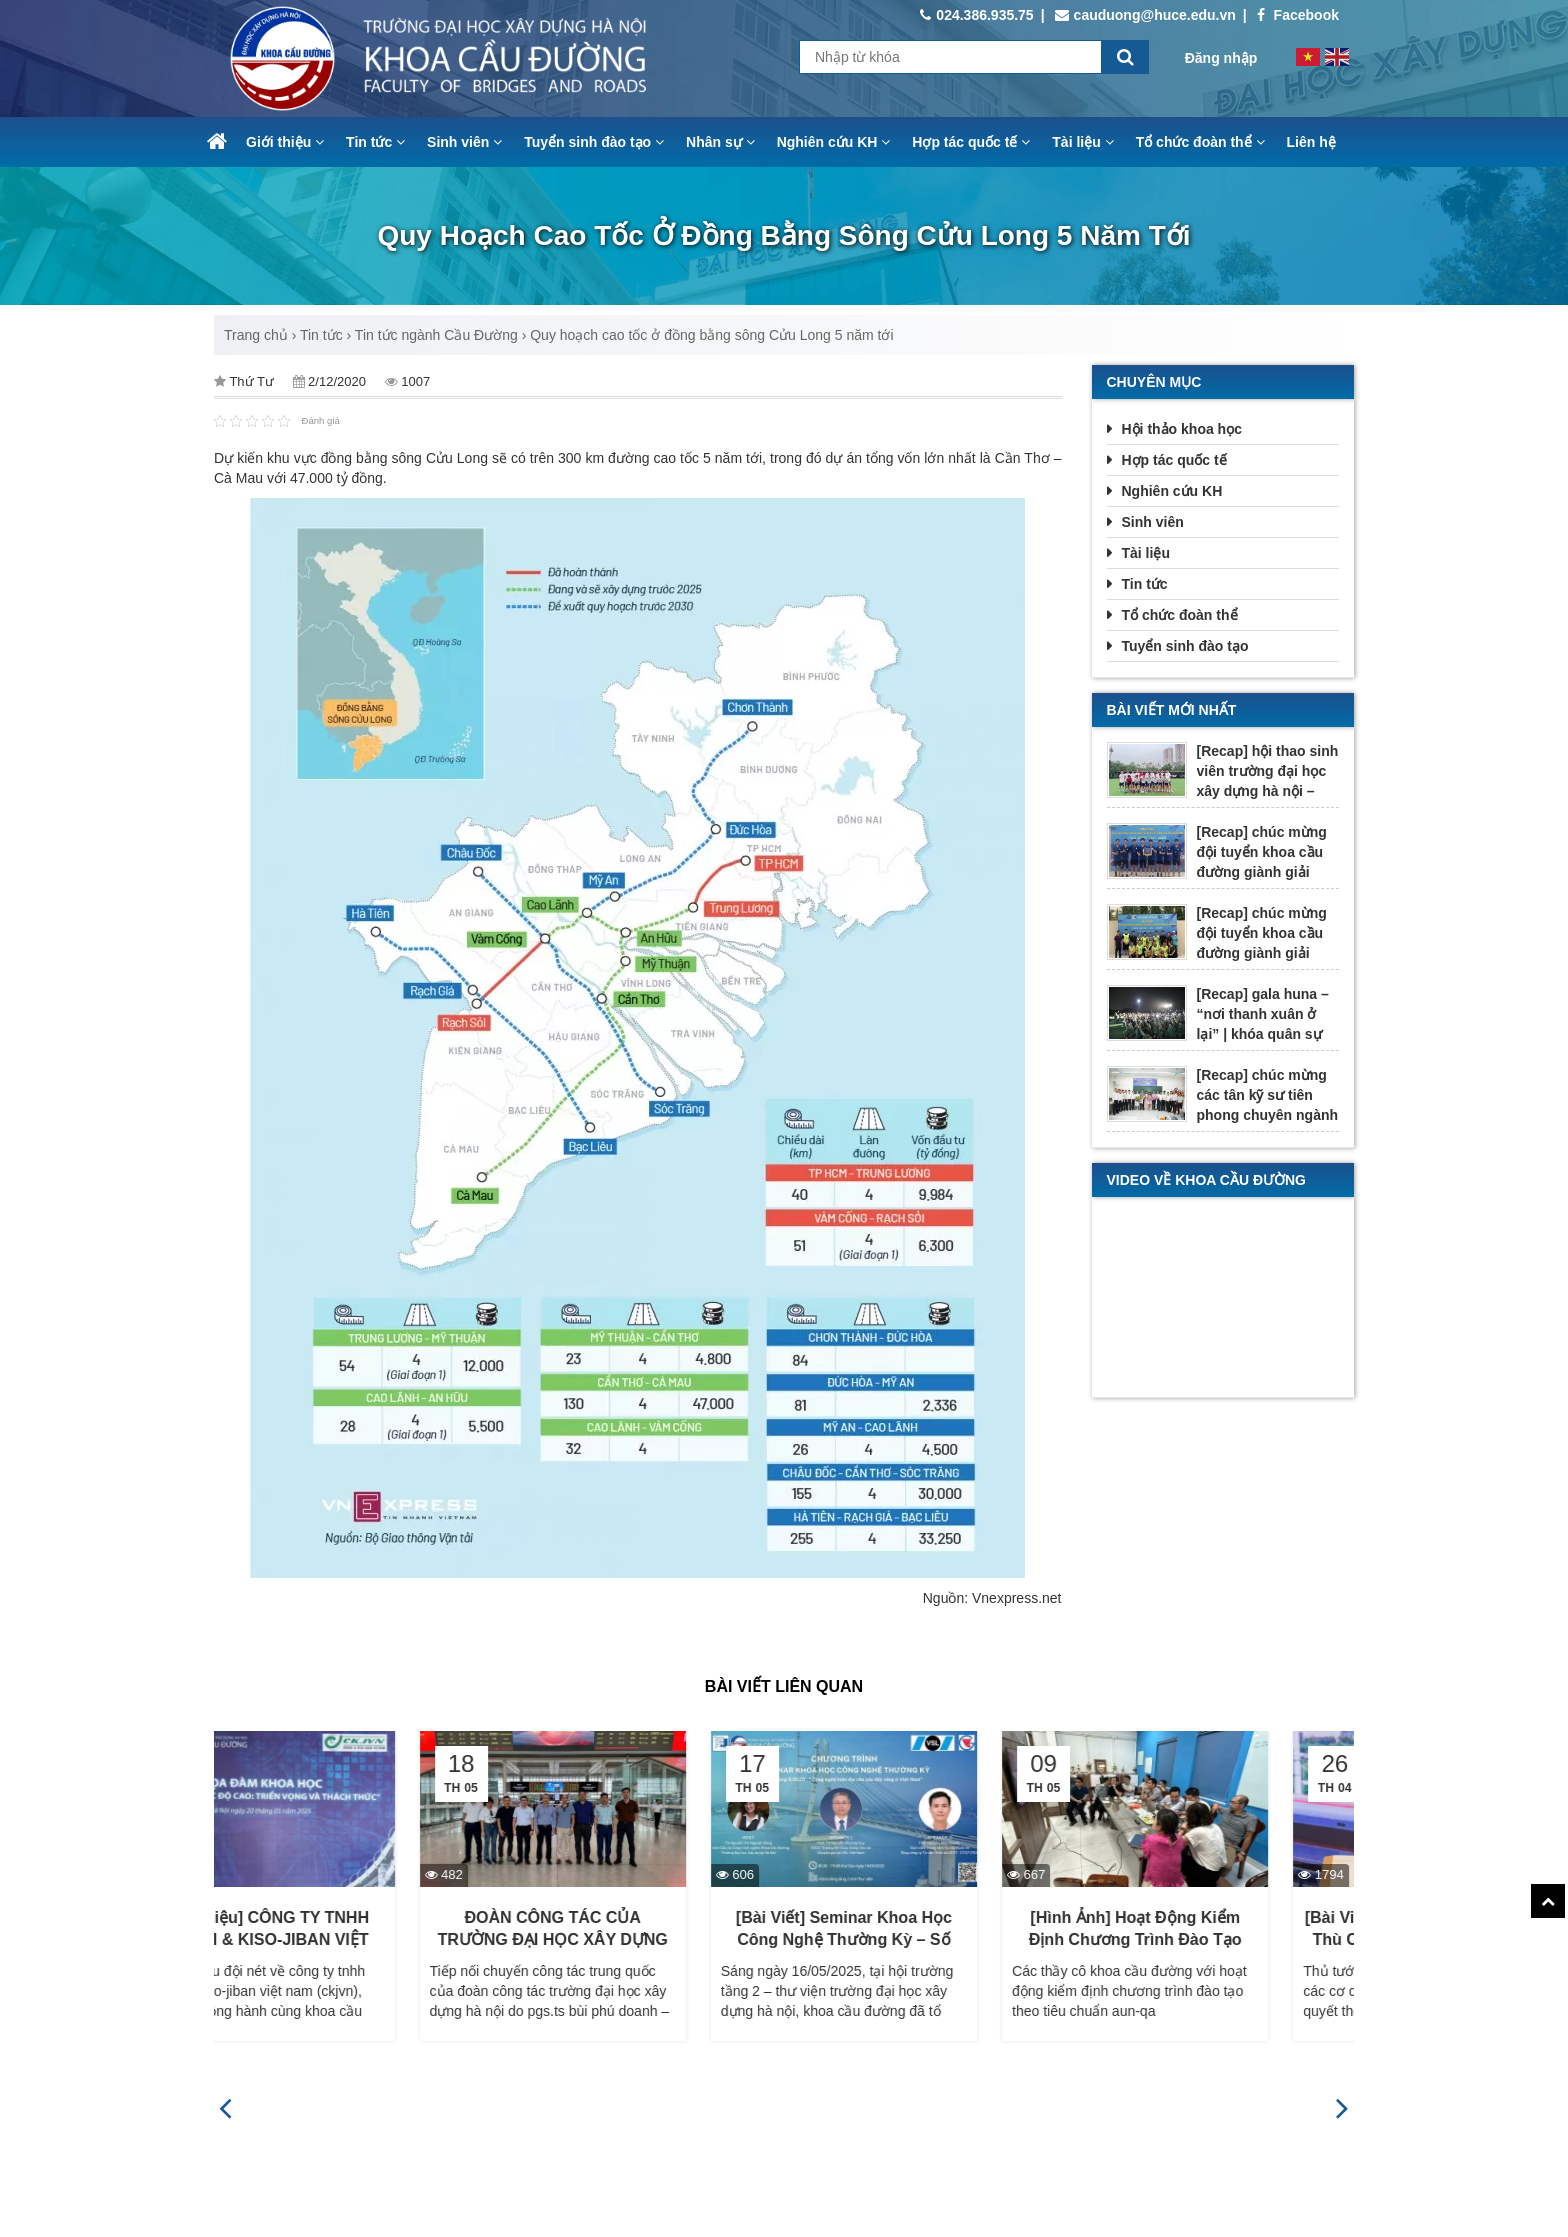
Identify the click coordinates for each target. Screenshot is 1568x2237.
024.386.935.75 (976, 15)
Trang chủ (256, 335)
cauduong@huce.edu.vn (1145, 15)
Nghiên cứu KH (834, 142)
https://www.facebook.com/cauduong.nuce (921, 2215)
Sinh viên (464, 142)
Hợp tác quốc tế (971, 142)
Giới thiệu (285, 142)
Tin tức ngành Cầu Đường (436, 335)
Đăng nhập (1221, 58)
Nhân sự (720, 142)
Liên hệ (1311, 142)
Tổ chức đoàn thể (1200, 142)
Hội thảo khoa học (1182, 429)
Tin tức (375, 142)
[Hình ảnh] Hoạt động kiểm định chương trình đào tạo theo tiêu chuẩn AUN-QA (1221, 1940)
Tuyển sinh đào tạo (594, 142)
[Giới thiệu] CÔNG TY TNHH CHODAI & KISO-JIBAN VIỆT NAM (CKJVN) (347, 1940)
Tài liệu (1082, 142)
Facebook (1298, 15)
